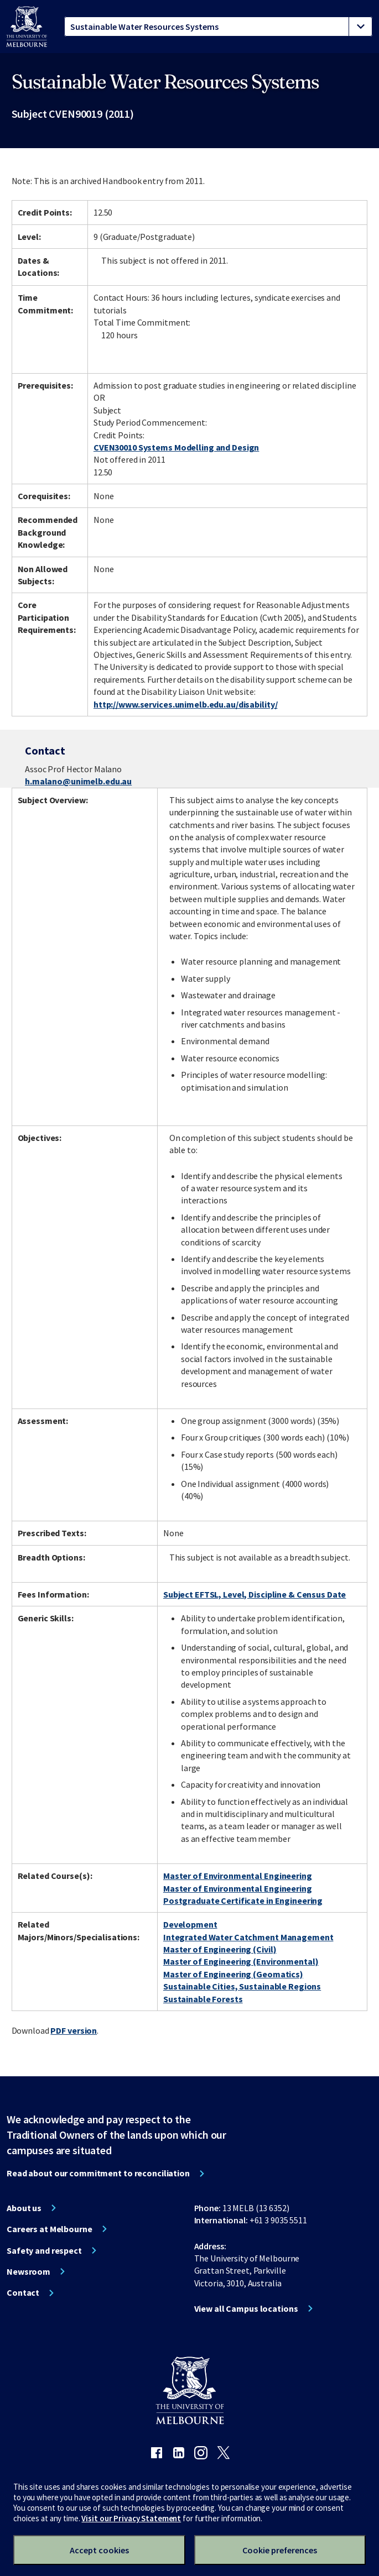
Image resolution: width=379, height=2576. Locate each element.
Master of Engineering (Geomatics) (233, 1974)
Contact (23, 2292)
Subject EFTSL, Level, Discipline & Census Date (254, 1594)
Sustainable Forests (203, 1998)
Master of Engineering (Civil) (220, 1949)
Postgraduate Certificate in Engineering (243, 1900)
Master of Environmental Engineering (237, 1875)
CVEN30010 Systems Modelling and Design (176, 447)
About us (24, 2207)
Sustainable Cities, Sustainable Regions (242, 1986)
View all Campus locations (246, 2308)
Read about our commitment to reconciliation (98, 2173)
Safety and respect (44, 2250)
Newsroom (28, 2271)
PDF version (73, 2030)
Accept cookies (99, 2550)
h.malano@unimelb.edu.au (78, 781)
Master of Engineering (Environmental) (241, 1961)
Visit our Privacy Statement (131, 2518)
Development (190, 1924)
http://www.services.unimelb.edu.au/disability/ (185, 704)
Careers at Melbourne (49, 2228)
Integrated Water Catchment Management (248, 1937)
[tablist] (218, 26)
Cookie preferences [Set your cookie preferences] (279, 2550)
